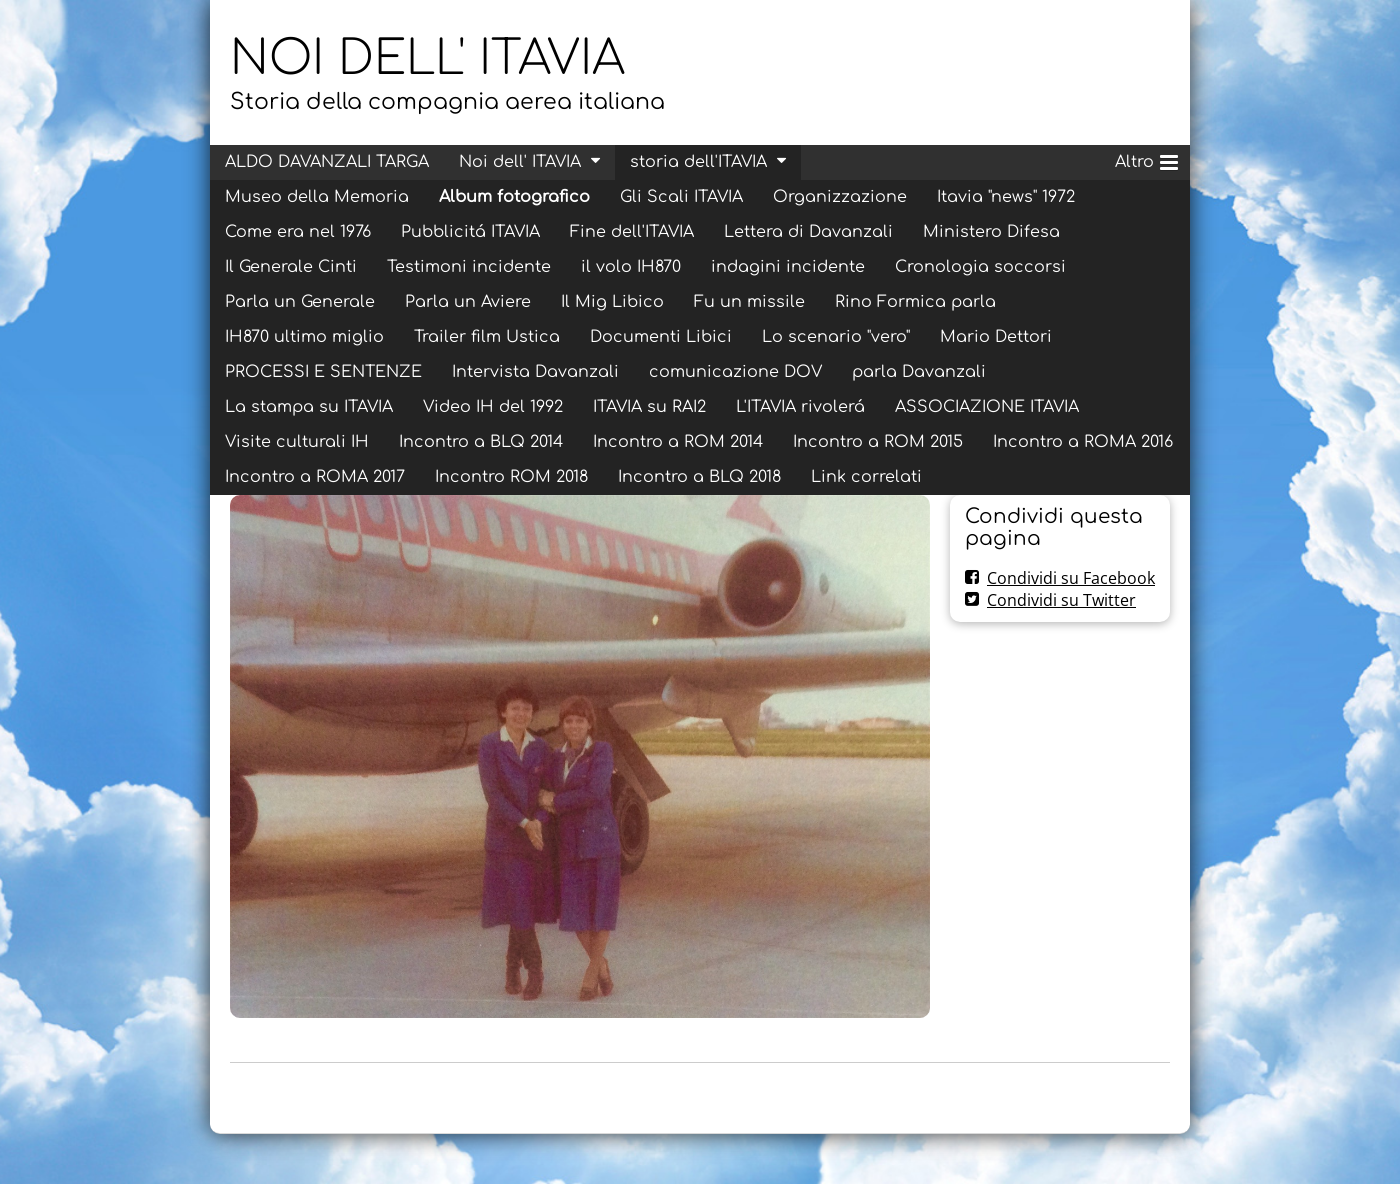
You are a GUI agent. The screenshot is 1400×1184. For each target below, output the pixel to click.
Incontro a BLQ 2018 (699, 477)
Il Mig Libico (612, 302)
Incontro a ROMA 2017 (315, 477)
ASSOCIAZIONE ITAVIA (987, 407)
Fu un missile (749, 302)
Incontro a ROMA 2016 (1083, 442)
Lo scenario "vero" (836, 337)
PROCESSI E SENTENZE (323, 372)
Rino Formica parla (915, 302)
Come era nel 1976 (298, 232)
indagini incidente (788, 267)
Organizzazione (840, 197)
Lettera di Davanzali (808, 232)
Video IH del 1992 (493, 407)
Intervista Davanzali (535, 372)
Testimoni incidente (469, 267)
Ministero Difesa (991, 232)
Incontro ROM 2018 (511, 477)
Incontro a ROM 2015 (878, 442)
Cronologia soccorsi (980, 267)
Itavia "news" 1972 (1006, 197)
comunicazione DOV (735, 372)
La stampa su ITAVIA (309, 407)
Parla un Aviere (468, 302)
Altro (1146, 159)
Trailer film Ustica (487, 337)
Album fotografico (514, 197)
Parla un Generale (300, 302)
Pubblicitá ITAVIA (470, 232)
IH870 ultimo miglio (304, 337)
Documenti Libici (661, 337)
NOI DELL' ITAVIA (427, 59)
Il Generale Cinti (291, 267)
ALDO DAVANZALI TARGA (327, 162)
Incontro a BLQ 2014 (481, 442)
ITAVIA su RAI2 (649, 407)
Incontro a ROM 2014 (678, 442)
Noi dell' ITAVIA (520, 162)
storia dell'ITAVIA (698, 162)
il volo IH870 (631, 267)
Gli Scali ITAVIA (681, 197)
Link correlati (866, 477)
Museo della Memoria (317, 197)
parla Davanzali (919, 372)
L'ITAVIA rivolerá (800, 407)
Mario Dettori (996, 337)
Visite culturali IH (297, 442)
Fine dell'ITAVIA (632, 232)
